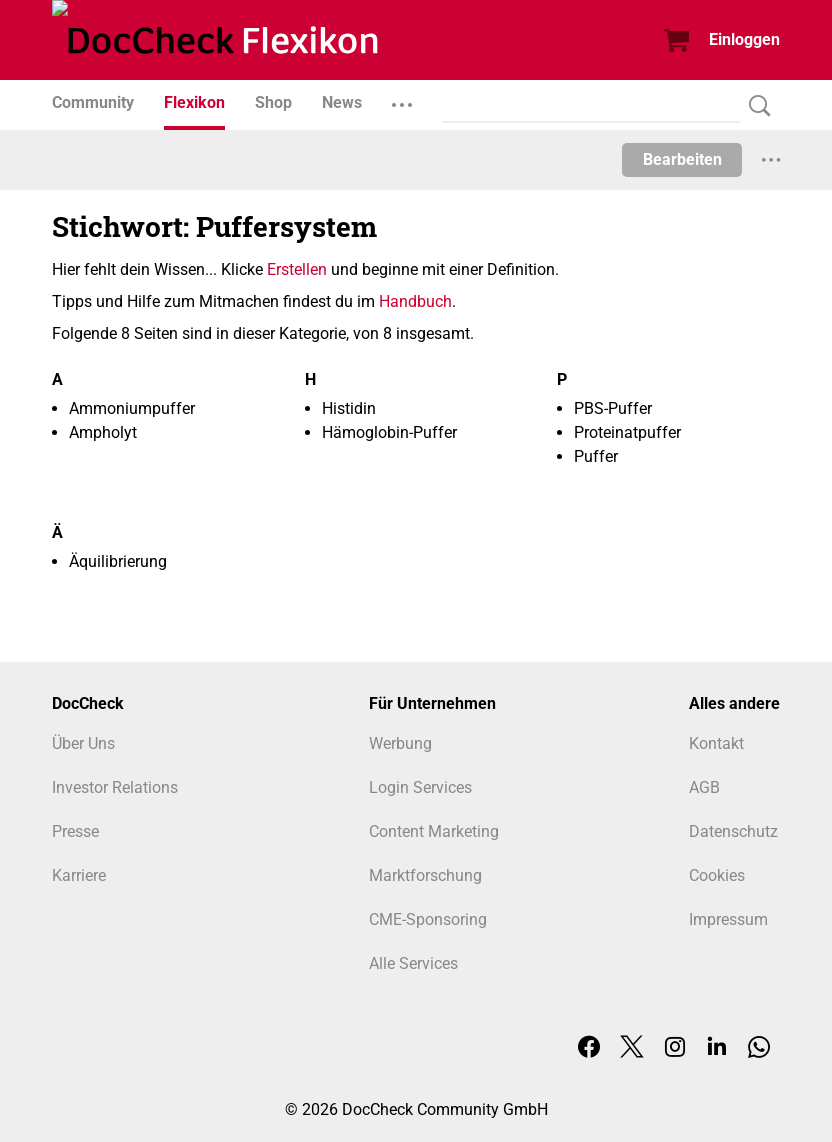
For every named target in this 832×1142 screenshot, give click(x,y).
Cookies (717, 875)
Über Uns (83, 743)
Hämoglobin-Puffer (389, 432)
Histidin (349, 408)
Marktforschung (425, 875)
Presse (75, 831)
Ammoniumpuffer (132, 408)
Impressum (728, 919)
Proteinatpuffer (627, 432)
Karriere (79, 875)
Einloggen (744, 39)
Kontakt (716, 743)
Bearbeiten (682, 159)
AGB (704, 787)
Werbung (400, 743)
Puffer (596, 456)
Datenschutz (733, 831)
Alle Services (413, 963)
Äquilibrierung (118, 561)
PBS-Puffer (613, 408)
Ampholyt (103, 432)
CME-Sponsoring (428, 919)
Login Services (420, 787)
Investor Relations (115, 787)
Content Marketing (434, 831)
